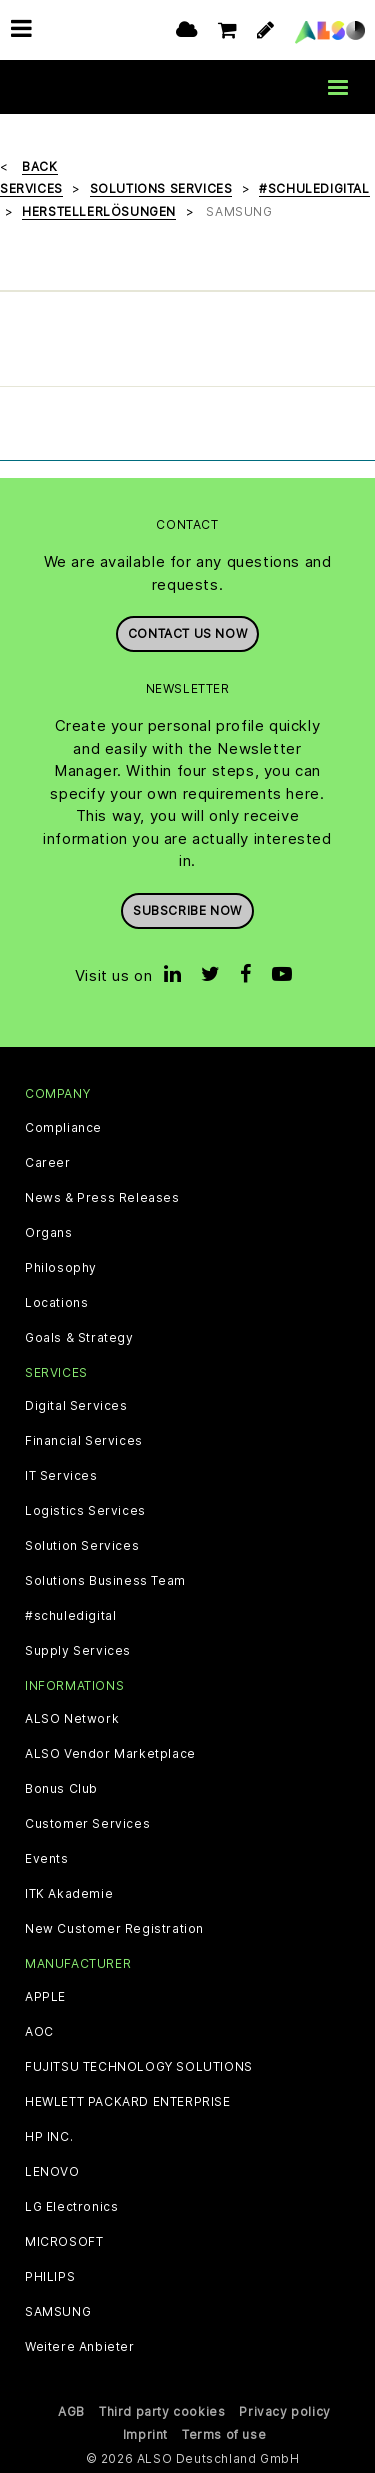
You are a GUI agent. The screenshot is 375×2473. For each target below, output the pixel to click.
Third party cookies (162, 2411)
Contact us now (187, 633)
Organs (49, 1232)
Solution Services (82, 1545)
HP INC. (49, 2137)
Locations (56, 1302)
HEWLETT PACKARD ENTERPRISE (128, 2102)
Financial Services (84, 1440)
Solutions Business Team (105, 1580)
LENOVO (52, 2172)
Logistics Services (85, 1510)
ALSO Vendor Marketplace (110, 1753)
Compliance (63, 1127)
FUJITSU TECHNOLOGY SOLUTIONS (139, 2067)
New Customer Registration (114, 1928)
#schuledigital (70, 1615)
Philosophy (61, 1267)
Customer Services (87, 1823)
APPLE (45, 1997)
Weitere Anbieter (80, 2347)
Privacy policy (284, 2411)
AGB (71, 2411)
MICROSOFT (64, 2242)
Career (48, 1162)
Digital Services (76, 1405)
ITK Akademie (69, 1893)
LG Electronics (71, 2207)
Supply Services (78, 1650)
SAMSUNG (58, 2312)
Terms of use (224, 2433)
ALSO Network (72, 1718)
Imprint (145, 2433)
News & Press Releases (102, 1197)
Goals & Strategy (79, 1337)
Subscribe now (187, 909)
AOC (39, 2032)
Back (39, 165)
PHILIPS (50, 2277)
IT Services (61, 1475)
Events (47, 1858)
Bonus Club (61, 1788)
